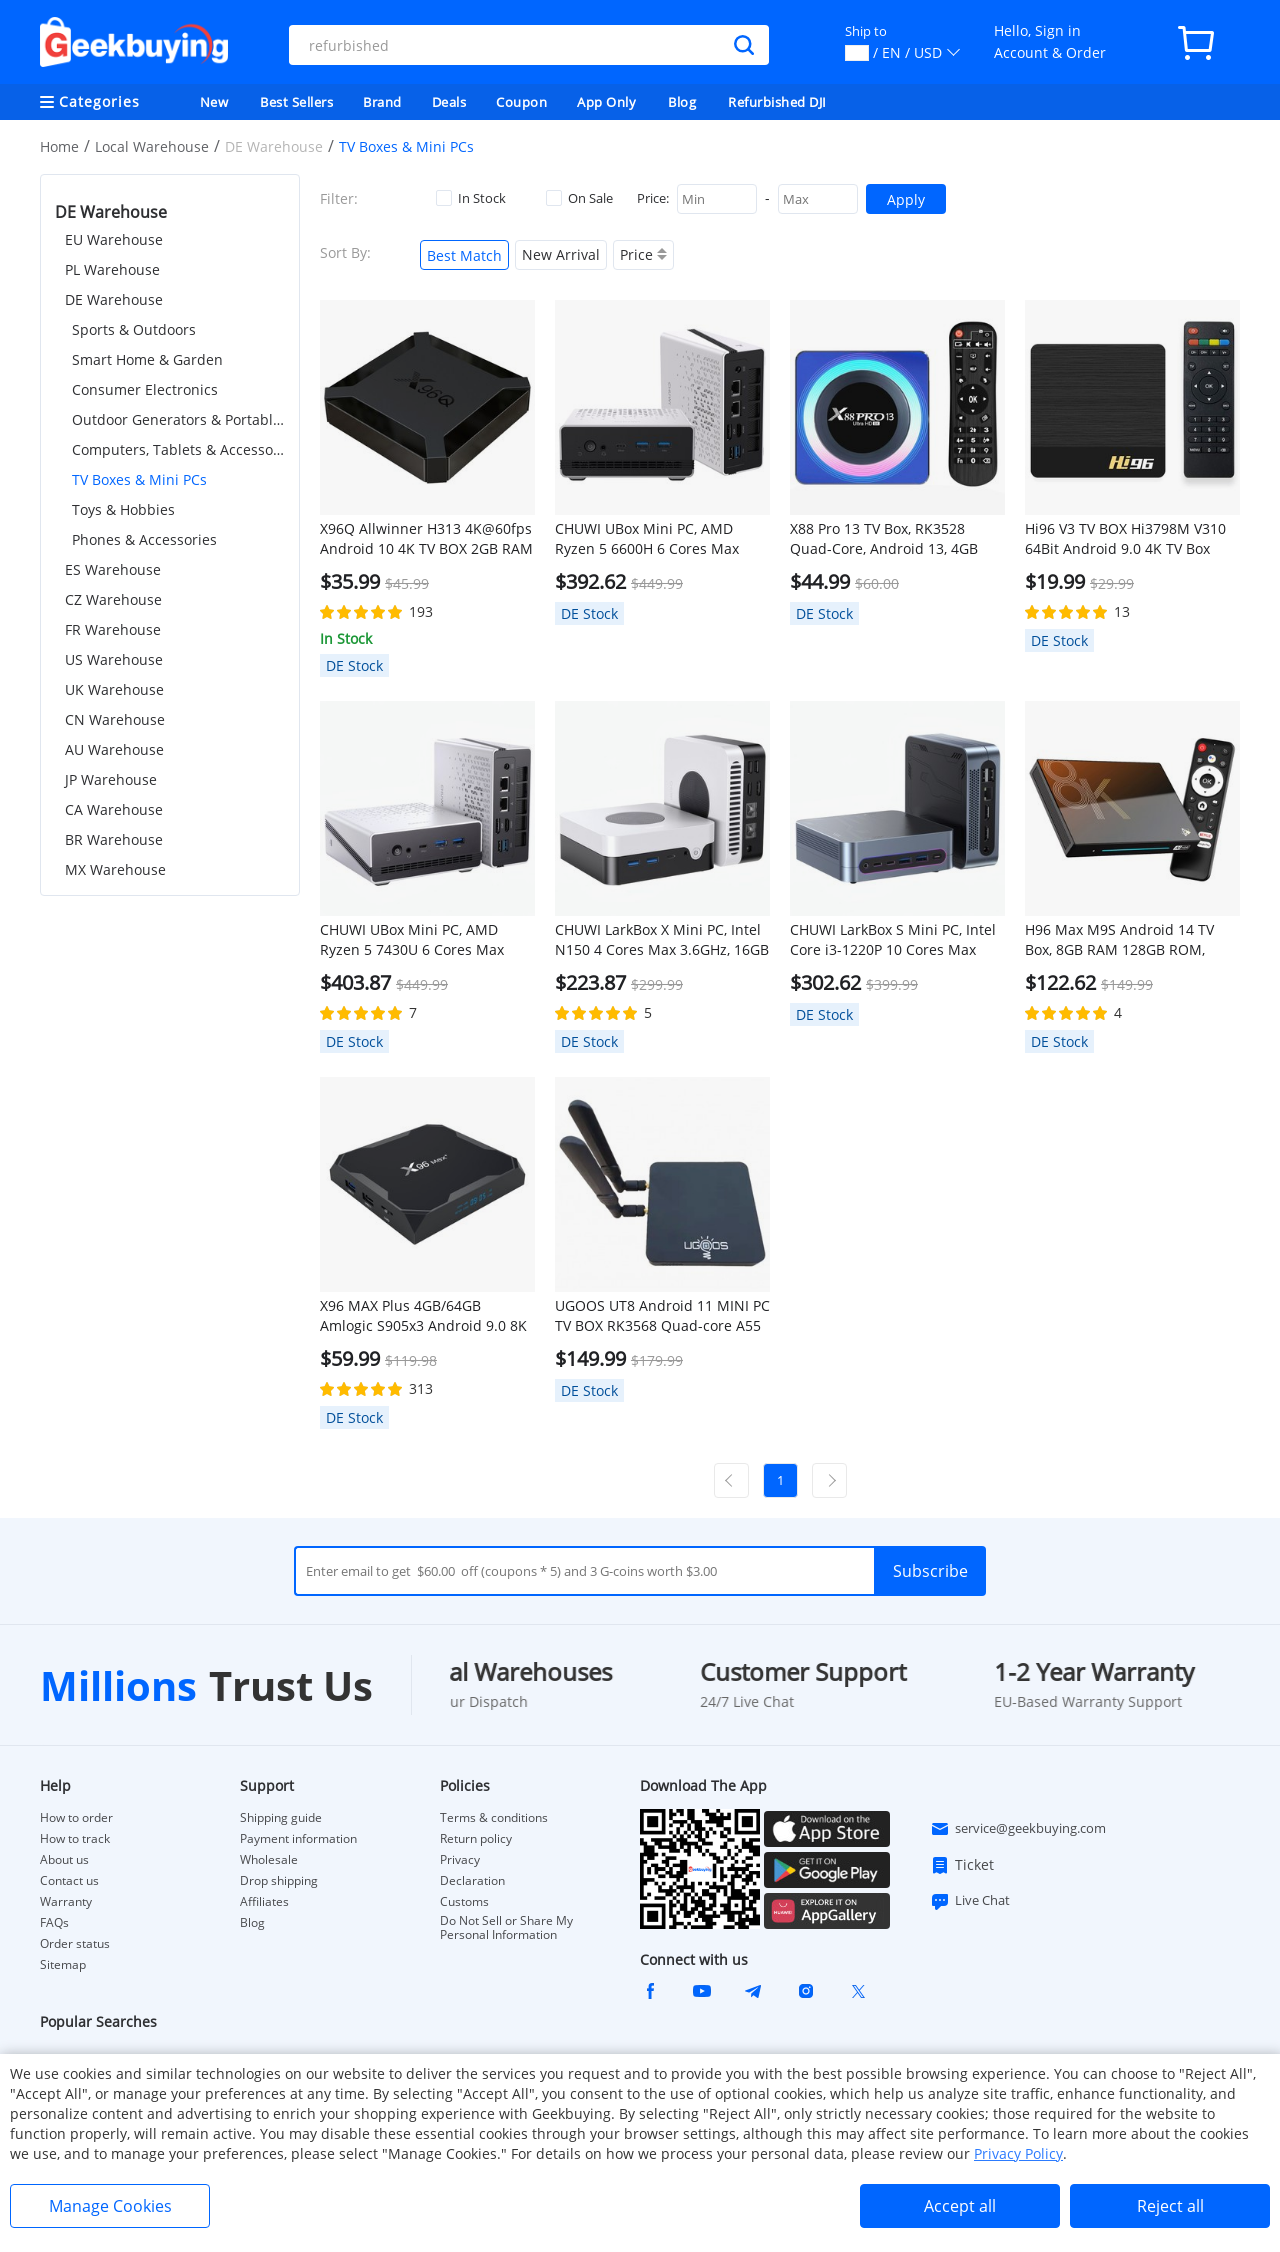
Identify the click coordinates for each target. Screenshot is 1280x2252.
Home (59, 146)
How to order (76, 1818)
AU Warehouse (114, 749)
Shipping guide (281, 1818)
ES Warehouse (113, 569)
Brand (382, 102)
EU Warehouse (114, 239)
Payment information (298, 1839)
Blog (682, 102)
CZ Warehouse (113, 599)
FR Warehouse (113, 629)
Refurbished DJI (777, 102)
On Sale (579, 198)
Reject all (1170, 2206)
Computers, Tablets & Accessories (178, 449)
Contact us (69, 1881)
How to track (75, 1839)
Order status (75, 1944)
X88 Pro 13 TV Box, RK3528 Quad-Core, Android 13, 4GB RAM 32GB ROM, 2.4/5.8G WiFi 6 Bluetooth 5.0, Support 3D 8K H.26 (896, 539)
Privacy (460, 1860)
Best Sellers (296, 102)
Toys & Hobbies (123, 509)
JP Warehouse (111, 779)
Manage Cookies (110, 2206)
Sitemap (63, 1964)
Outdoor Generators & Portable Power (178, 419)
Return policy (476, 1839)
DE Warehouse (114, 299)
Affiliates (264, 1902)
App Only (606, 102)
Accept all (960, 2206)
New (214, 102)
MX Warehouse (115, 869)
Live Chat (970, 1901)
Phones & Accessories (144, 539)
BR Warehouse (114, 839)
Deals (449, 102)
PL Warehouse (112, 269)
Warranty (66, 1902)
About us (64, 1860)
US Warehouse (114, 659)
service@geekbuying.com (1018, 1829)
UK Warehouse (114, 689)
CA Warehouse (114, 809)
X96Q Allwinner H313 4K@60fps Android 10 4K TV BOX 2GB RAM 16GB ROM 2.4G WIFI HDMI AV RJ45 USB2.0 (426, 539)
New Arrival (561, 254)
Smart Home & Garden (147, 359)
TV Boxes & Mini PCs (139, 479)
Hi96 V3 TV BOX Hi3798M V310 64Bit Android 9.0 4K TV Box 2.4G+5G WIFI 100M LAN (1125, 539)
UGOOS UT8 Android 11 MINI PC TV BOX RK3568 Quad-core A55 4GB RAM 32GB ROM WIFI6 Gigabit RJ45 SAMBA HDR (662, 1316)
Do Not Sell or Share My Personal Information (506, 1928)
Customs (464, 1902)
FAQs (54, 1923)
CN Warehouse (115, 719)
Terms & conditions (494, 1818)
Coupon (521, 102)
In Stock (471, 198)
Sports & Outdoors (134, 329)
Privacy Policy (1018, 2153)
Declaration (472, 1881)
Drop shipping (279, 1881)
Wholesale (269, 1860)
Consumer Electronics (145, 389)
